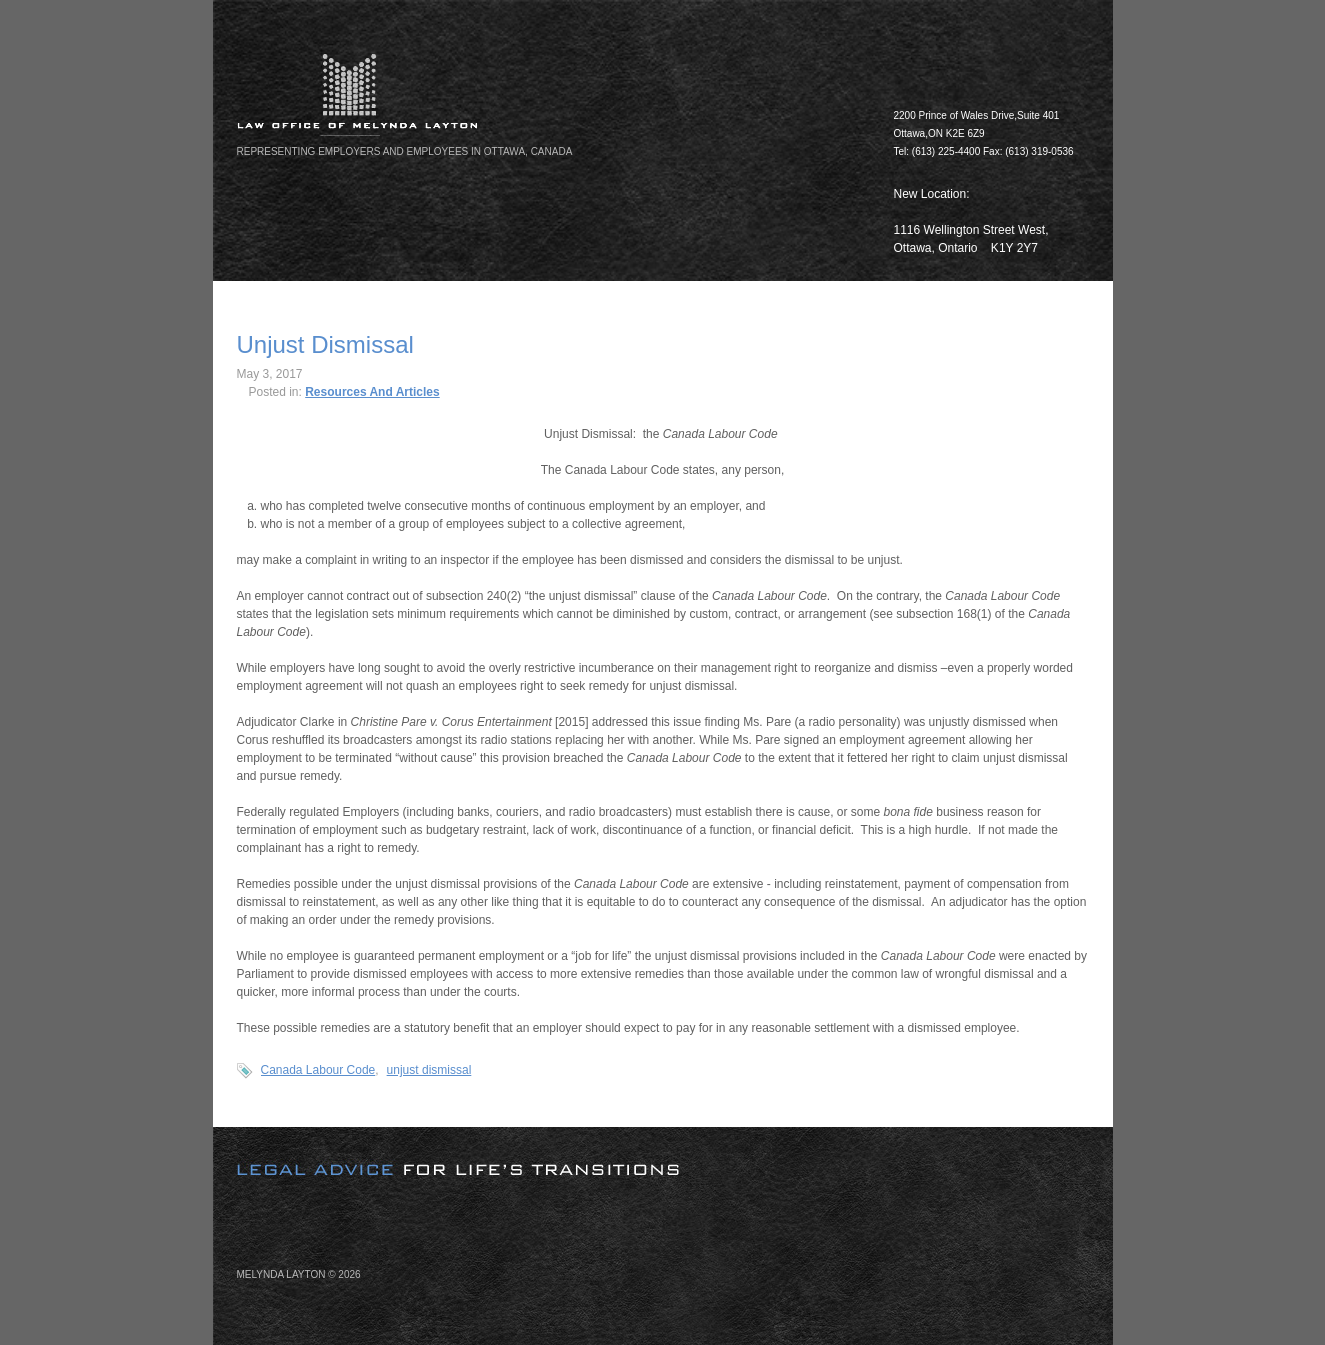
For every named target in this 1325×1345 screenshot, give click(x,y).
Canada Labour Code (318, 1070)
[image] (663, 1153)
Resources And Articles (372, 392)
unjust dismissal (429, 1070)
